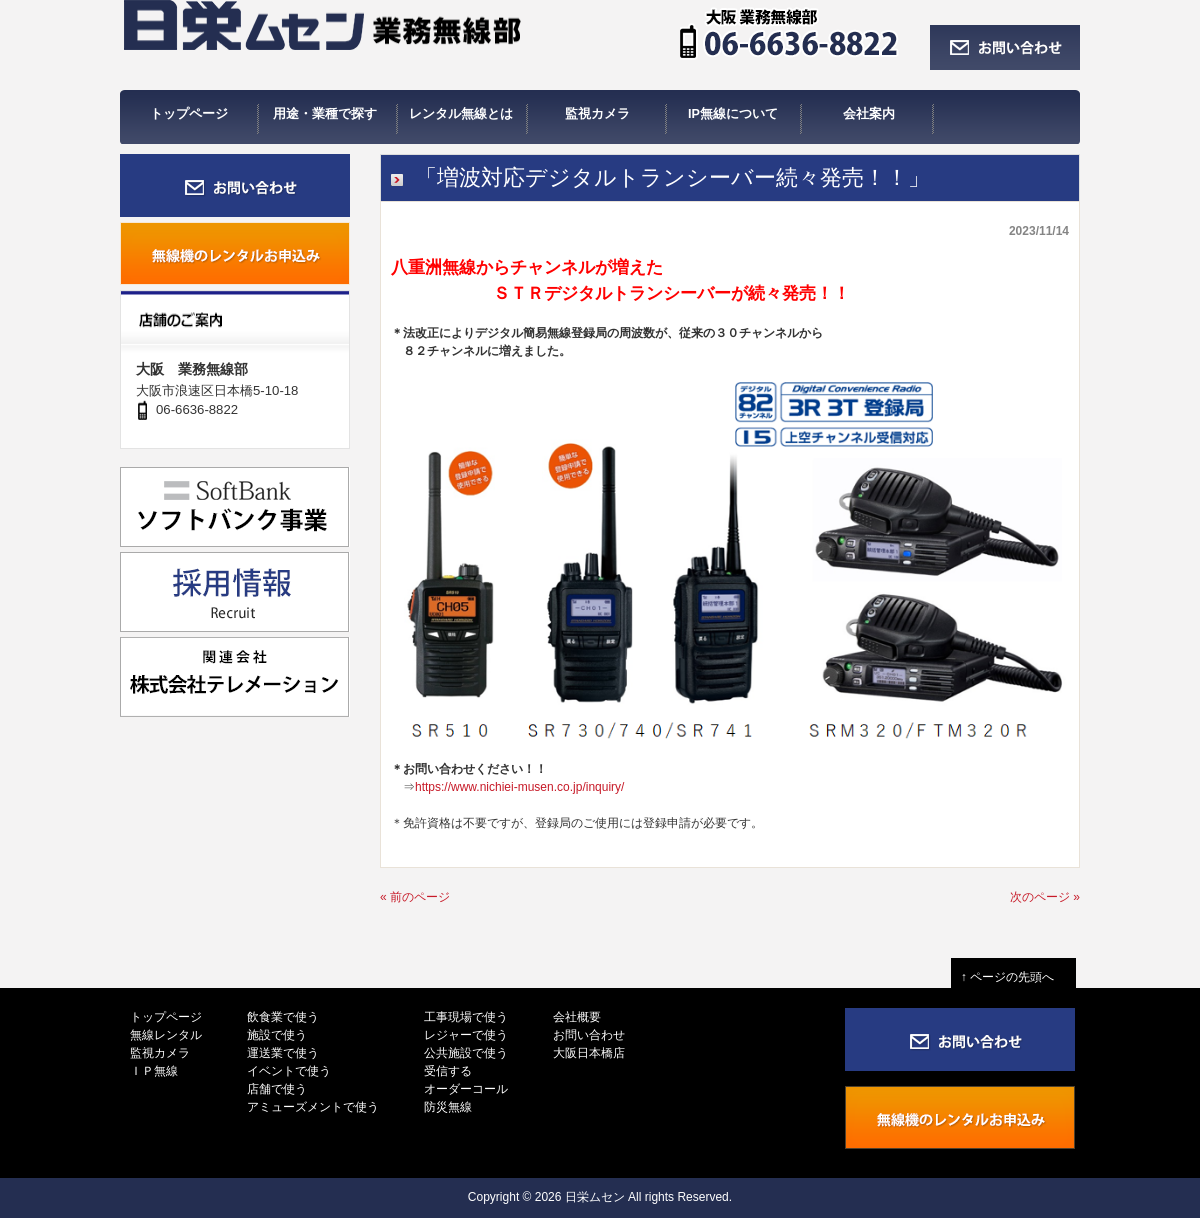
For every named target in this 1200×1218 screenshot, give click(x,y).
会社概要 (577, 1017)
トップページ (166, 1017)
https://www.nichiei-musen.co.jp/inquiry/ (519, 787)
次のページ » (1045, 897)
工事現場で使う (466, 1017)
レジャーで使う (466, 1035)
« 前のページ (415, 897)
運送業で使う (283, 1053)
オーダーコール (466, 1089)
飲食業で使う (283, 1017)
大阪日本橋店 (589, 1053)
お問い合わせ (589, 1035)
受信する (448, 1071)
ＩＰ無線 (154, 1071)
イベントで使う (289, 1071)
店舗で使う (277, 1089)
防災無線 (448, 1107)
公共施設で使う (466, 1053)
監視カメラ (160, 1053)
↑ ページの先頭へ (1013, 977)
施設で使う (277, 1035)
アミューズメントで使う (313, 1107)
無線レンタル (166, 1035)
